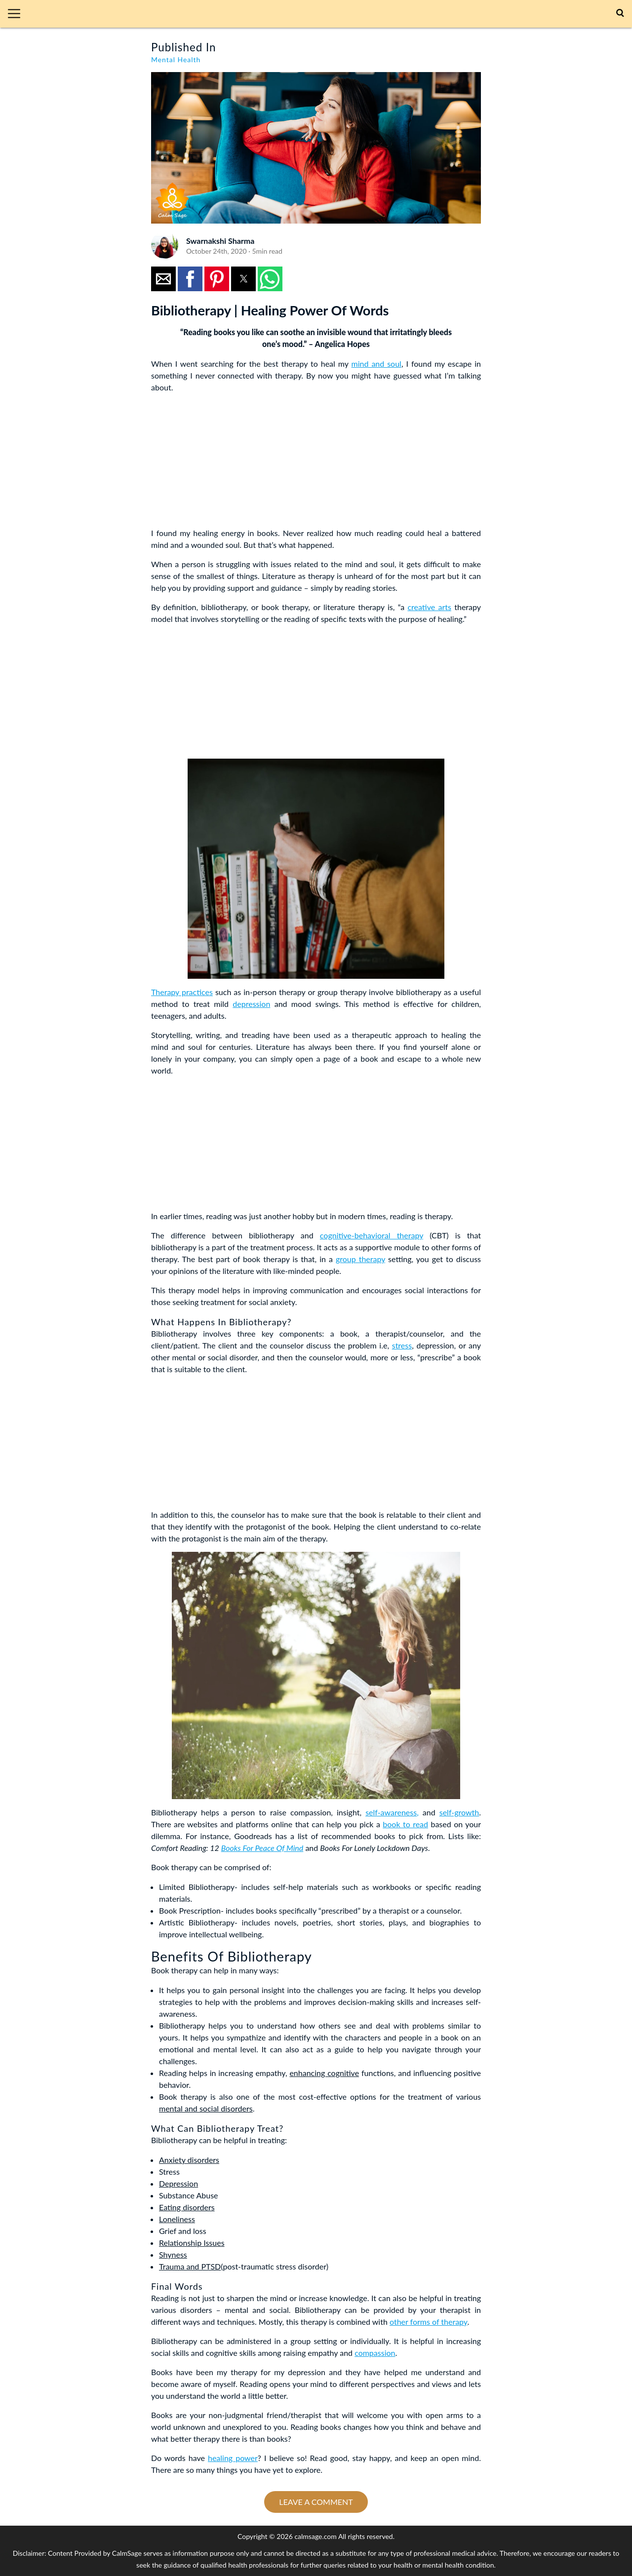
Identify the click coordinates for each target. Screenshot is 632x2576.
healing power (233, 2457)
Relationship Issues (192, 2242)
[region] (225, 462)
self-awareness (391, 1812)
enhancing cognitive (324, 2072)
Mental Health (175, 59)
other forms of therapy (429, 2321)
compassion (375, 2352)
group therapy (360, 1259)
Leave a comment (316, 2501)
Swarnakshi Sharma (220, 240)
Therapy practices (182, 992)
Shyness (173, 2254)
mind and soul (376, 363)
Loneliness (177, 2219)
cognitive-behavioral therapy (371, 1235)
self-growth (459, 1812)
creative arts (429, 607)
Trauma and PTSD (190, 2266)
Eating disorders (187, 2207)
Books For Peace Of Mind (262, 1847)
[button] (18, 14)
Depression (178, 2183)
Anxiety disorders (189, 2159)
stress (402, 1345)
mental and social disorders (206, 2108)
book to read (405, 1824)
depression (251, 1003)
